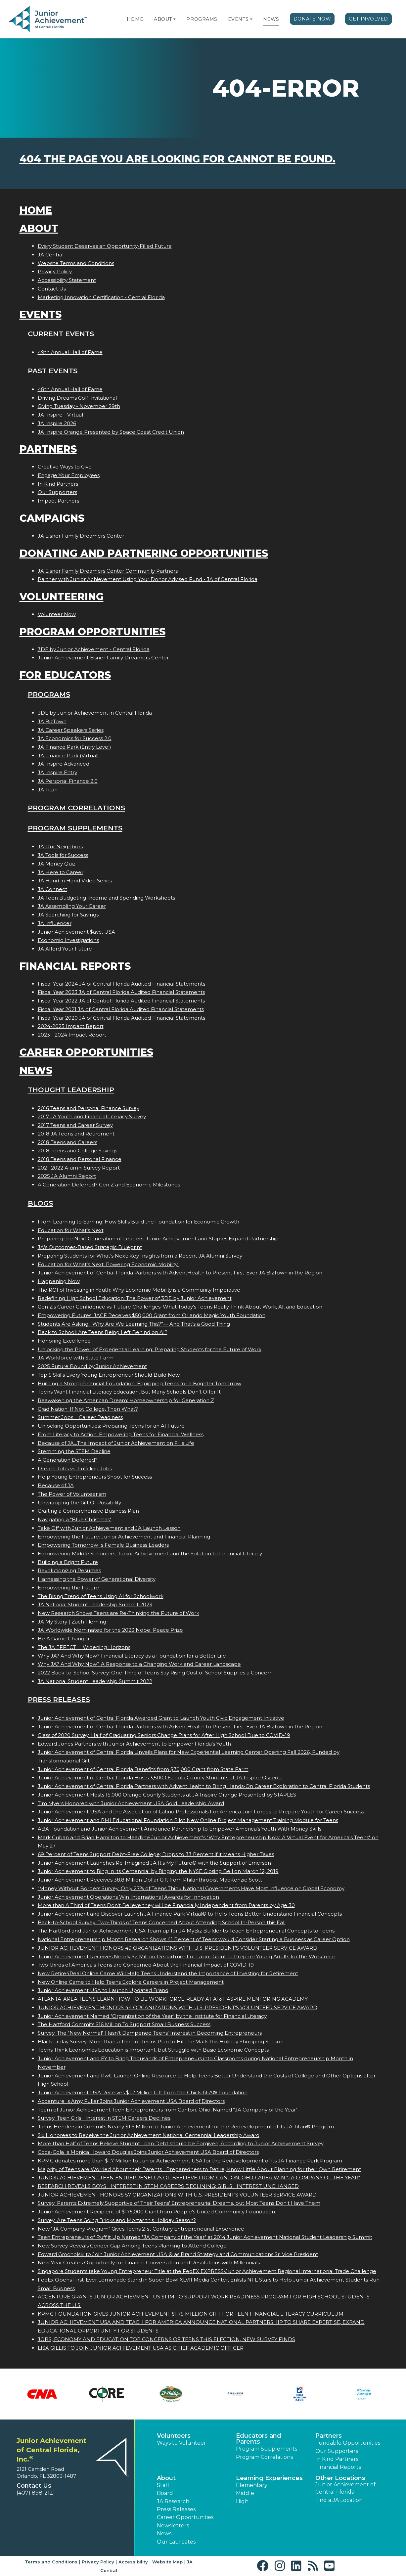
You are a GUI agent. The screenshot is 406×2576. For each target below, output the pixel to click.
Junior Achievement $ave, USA (76, 932)
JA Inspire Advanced (63, 764)
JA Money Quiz (56, 864)
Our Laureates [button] (176, 2542)
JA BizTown (52, 721)
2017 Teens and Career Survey (75, 1125)
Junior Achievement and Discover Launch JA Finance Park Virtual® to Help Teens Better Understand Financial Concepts (190, 1914)
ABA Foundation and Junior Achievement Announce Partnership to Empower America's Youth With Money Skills (179, 1829)
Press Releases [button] (176, 2509)
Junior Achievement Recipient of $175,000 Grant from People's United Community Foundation (156, 2211)
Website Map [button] (167, 2561)
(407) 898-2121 (36, 2493)
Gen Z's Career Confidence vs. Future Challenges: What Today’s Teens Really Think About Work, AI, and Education (180, 1307)
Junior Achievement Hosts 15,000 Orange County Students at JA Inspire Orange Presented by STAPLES (167, 1795)
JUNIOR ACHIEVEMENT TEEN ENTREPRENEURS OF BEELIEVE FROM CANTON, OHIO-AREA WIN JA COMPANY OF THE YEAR (199, 2177)
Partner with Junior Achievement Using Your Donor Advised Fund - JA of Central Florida (147, 579)
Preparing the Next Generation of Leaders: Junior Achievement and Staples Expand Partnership (158, 1238)
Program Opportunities (92, 632)
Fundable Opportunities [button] (347, 2443)
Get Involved (368, 19)
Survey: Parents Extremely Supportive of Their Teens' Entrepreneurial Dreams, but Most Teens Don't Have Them (179, 2203)
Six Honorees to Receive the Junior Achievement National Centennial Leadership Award (148, 2135)
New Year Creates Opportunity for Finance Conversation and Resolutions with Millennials (149, 2262)
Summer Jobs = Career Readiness (80, 1417)
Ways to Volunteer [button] (181, 2443)
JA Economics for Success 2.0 (75, 738)
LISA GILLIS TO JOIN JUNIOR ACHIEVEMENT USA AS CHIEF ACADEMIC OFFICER (141, 2348)
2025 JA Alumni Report (67, 1176)
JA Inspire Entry (57, 772)
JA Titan (48, 789)
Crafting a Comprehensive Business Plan (88, 1511)
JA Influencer (54, 923)
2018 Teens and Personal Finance (79, 1159)
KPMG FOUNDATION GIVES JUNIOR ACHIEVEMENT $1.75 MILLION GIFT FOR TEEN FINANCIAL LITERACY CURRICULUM (190, 2314)
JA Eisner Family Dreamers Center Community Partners (108, 571)
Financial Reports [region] (338, 2467)
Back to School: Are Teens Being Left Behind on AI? (102, 1332)
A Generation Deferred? (68, 1460)
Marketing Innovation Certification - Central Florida (101, 297)
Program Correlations (76, 808)
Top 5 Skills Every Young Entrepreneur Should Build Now (109, 1375)
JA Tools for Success (63, 855)
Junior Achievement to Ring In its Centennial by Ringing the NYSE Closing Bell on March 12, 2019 (158, 1871)
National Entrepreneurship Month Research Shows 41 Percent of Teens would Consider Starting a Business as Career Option (194, 1939)
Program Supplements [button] (266, 2449)
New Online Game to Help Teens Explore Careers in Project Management (131, 1982)
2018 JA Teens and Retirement (76, 1134)
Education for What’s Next (71, 1230)
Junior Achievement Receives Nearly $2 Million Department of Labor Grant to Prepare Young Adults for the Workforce (187, 1956)
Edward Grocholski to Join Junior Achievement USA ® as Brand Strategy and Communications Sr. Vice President (178, 2254)
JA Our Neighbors (60, 846)
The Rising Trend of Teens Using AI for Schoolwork (100, 1596)
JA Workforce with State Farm (75, 1358)
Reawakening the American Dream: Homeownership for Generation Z (126, 1400)
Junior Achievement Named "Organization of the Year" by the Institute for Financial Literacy (152, 2016)
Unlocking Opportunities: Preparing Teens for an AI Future (111, 1426)
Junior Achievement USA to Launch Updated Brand (103, 1990)
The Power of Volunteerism (72, 1494)
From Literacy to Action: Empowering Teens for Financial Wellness (120, 1434)
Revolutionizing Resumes (69, 1570)
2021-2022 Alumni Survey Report (79, 1168)
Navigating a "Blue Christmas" (75, 1519)
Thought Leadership (71, 1090)
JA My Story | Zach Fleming (72, 1622)
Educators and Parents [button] (258, 2439)
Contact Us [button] (34, 2486)
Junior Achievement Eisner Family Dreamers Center (103, 657)
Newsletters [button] (173, 2525)
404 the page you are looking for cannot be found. (178, 159)
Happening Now (59, 1281)
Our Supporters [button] (336, 2451)
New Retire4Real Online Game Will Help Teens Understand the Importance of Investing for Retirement (168, 1973)
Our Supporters (57, 492)
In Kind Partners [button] (336, 2459)
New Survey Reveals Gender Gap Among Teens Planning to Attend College (132, 2246)
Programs (201, 19)
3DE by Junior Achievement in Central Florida (95, 713)
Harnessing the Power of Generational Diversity (97, 1579)
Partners (48, 449)
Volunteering (62, 597)
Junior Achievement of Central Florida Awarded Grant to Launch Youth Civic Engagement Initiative (161, 1718)
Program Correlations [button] (264, 2457)
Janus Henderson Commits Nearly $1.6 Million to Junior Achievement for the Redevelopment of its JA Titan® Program (186, 2126)
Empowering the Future (68, 1587)
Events (238, 19)
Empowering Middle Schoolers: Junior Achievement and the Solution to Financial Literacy (150, 1553)
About (163, 19)
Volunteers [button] (174, 2436)
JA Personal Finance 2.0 (68, 781)
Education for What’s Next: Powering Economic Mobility (108, 1264)
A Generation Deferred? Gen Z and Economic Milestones (109, 1184)
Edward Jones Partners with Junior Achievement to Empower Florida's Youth (134, 1744)
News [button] (164, 2533)
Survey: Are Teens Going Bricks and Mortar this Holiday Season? (117, 2220)
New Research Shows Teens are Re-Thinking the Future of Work (118, 1613)
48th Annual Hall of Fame (70, 389)
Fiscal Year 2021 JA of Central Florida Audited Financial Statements (121, 1009)
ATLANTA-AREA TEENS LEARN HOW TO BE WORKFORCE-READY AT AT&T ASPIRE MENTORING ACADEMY (173, 1999)
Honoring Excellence (64, 1341)
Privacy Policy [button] (98, 2561)
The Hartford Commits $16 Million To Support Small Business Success (124, 2024)
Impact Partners (58, 501)
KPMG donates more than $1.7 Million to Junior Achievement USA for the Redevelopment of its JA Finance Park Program (190, 2160)
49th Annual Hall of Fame (70, 352)
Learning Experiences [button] (269, 2478)
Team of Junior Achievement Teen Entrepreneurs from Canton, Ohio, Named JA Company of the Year (167, 2110)
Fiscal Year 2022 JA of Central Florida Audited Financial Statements (121, 1001)
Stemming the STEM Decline (74, 1451)
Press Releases (59, 1699)
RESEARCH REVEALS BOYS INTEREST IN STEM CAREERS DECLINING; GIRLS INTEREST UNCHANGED (168, 2186)
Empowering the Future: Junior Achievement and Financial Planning (124, 1536)
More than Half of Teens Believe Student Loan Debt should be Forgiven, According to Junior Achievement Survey (181, 2143)
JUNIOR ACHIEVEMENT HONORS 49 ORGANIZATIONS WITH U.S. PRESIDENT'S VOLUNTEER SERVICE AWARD (177, 1948)
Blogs (40, 1203)
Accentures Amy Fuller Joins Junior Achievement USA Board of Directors (131, 2101)
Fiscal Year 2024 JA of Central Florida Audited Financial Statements (121, 984)
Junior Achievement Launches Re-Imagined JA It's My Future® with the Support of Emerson (154, 1863)
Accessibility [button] (133, 2561)
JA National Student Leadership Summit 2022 (95, 1681)
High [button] (242, 2501)
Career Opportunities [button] (185, 2517)
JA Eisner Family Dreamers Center (81, 536)
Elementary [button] (251, 2485)
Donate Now (312, 19)
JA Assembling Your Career (72, 906)
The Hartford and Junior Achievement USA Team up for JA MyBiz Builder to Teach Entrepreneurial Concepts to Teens (186, 1931)
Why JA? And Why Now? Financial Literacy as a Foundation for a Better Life (132, 1656)
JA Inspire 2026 (57, 423)
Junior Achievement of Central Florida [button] (345, 2488)
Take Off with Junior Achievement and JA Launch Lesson (109, 1528)
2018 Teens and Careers (67, 1142)
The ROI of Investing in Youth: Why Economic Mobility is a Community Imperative (139, 1290)
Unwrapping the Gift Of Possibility (79, 1502)
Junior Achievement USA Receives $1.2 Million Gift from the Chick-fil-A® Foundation (143, 2092)
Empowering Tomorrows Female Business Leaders (103, 1545)
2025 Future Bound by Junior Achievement (92, 1366)
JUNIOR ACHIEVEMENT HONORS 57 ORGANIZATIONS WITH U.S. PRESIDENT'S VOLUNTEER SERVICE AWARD (177, 2195)
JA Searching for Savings (68, 914)
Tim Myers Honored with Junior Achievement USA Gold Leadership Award (131, 1803)
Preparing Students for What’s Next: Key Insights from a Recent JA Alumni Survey (141, 1256)
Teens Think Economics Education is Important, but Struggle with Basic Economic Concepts (153, 2050)
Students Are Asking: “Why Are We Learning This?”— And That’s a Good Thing (134, 1324)
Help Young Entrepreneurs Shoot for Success (95, 1477)
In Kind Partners (58, 484)
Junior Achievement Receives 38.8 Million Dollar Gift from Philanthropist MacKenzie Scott (150, 1880)
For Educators (65, 675)
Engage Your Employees (69, 475)
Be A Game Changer (64, 1638)
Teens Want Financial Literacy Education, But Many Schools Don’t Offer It (129, 1392)
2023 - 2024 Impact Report (72, 1035)
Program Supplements (75, 828)
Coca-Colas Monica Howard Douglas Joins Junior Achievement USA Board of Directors (148, 2152)
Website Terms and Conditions (76, 263)
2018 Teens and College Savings (77, 1150)
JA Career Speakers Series (71, 730)
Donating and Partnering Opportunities (144, 553)
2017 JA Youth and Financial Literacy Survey (92, 1116)
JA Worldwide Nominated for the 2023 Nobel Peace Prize (110, 1630)
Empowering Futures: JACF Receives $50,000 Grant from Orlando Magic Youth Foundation (151, 1315)
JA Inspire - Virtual (60, 415)
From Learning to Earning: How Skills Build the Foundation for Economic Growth (138, 1222)
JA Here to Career (60, 872)
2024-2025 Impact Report (71, 1026)
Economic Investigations (68, 940)
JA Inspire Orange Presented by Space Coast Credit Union (111, 432)
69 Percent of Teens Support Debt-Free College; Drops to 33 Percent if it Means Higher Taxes (156, 1854)
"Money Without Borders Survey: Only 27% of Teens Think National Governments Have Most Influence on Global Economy (191, 1888)
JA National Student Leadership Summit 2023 (95, 1604)
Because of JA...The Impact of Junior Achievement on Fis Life (116, 1443)
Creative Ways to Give (65, 467)
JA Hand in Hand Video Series (75, 880)
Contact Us (52, 289)
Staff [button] (163, 2485)
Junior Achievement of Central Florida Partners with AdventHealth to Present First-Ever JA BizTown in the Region (180, 1272)
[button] (174, 19)
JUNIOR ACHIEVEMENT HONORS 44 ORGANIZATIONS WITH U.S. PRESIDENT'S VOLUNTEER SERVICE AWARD (177, 2007)
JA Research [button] (173, 2501)
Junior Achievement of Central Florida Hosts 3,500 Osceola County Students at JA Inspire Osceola (160, 1777)
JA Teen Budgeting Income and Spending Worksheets (106, 898)
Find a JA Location (339, 2500)
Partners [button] (328, 2436)
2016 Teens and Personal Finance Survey (88, 1108)
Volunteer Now (57, 614)
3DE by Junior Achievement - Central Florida (94, 649)
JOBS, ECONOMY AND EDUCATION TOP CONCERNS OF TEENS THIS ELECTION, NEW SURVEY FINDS (166, 2339)
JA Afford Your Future (65, 949)
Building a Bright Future (68, 1562)
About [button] (166, 2478)
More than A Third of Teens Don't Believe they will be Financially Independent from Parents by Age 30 (166, 1905)
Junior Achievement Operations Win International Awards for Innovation (128, 1897)
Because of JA (56, 1485)
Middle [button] (245, 2493)
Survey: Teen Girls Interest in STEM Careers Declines (104, 2118)
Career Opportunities (86, 1052)
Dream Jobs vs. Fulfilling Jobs (75, 1468)
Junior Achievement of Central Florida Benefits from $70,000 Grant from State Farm (143, 1769)
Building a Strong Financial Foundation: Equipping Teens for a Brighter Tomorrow (139, 1383)
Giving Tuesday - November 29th (79, 406)
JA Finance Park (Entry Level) (74, 747)
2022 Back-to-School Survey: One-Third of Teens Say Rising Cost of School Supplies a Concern (155, 1672)
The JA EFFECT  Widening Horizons (84, 1647)
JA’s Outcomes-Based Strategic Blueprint (90, 1247)
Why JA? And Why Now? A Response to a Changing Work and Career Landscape (139, 1664)
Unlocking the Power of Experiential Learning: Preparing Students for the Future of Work (149, 1349)
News (271, 19)
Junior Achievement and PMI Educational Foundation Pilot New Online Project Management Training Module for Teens (188, 1820)
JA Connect (52, 889)
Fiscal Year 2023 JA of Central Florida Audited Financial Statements (121, 992)
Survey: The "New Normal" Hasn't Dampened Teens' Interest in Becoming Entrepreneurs (150, 2033)
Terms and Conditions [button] (51, 2561)
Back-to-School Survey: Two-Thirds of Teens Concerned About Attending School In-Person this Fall (162, 1922)
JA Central (51, 254)
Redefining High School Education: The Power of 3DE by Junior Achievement (135, 1298)
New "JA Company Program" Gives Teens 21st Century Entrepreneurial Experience (141, 2229)
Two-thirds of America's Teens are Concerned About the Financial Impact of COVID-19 (146, 1965)
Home (135, 19)
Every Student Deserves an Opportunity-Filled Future (105, 246)
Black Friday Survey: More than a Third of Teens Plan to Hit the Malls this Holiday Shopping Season (161, 2041)
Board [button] (165, 2493)
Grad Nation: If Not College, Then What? (88, 1409)
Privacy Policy (55, 271)
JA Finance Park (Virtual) (68, 755)
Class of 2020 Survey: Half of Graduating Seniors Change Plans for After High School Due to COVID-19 (164, 1735)
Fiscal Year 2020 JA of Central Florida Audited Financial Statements (121, 1018)
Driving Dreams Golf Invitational (77, 398)
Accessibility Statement (67, 280)
